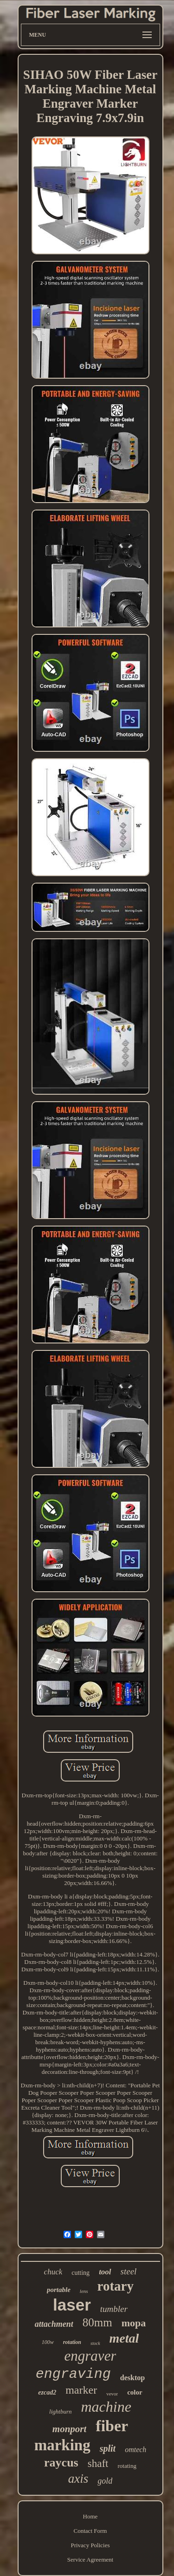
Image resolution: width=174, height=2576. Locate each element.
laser (72, 2305)
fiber (112, 2425)
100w (48, 2342)
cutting (80, 2272)
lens (84, 2291)
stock (95, 2343)
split (108, 2448)
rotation (72, 2342)
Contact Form (90, 2530)
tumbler (114, 2309)
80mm (97, 2322)
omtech (135, 2449)
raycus (61, 2462)
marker (81, 2390)
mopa (134, 2323)
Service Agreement (90, 2559)
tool (105, 2271)
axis (78, 2479)
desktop (132, 2378)
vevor (112, 2393)
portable (59, 2289)
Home (90, 2516)
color (134, 2392)
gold (104, 2481)
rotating (126, 2465)
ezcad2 (47, 2392)
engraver (90, 2356)
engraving (73, 2374)
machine (106, 2406)
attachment (54, 2324)
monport (69, 2428)
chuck (53, 2271)
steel (129, 2271)
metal (124, 2338)
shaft (98, 2463)
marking (62, 2445)
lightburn (60, 2411)
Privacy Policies (90, 2545)
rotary (115, 2286)
